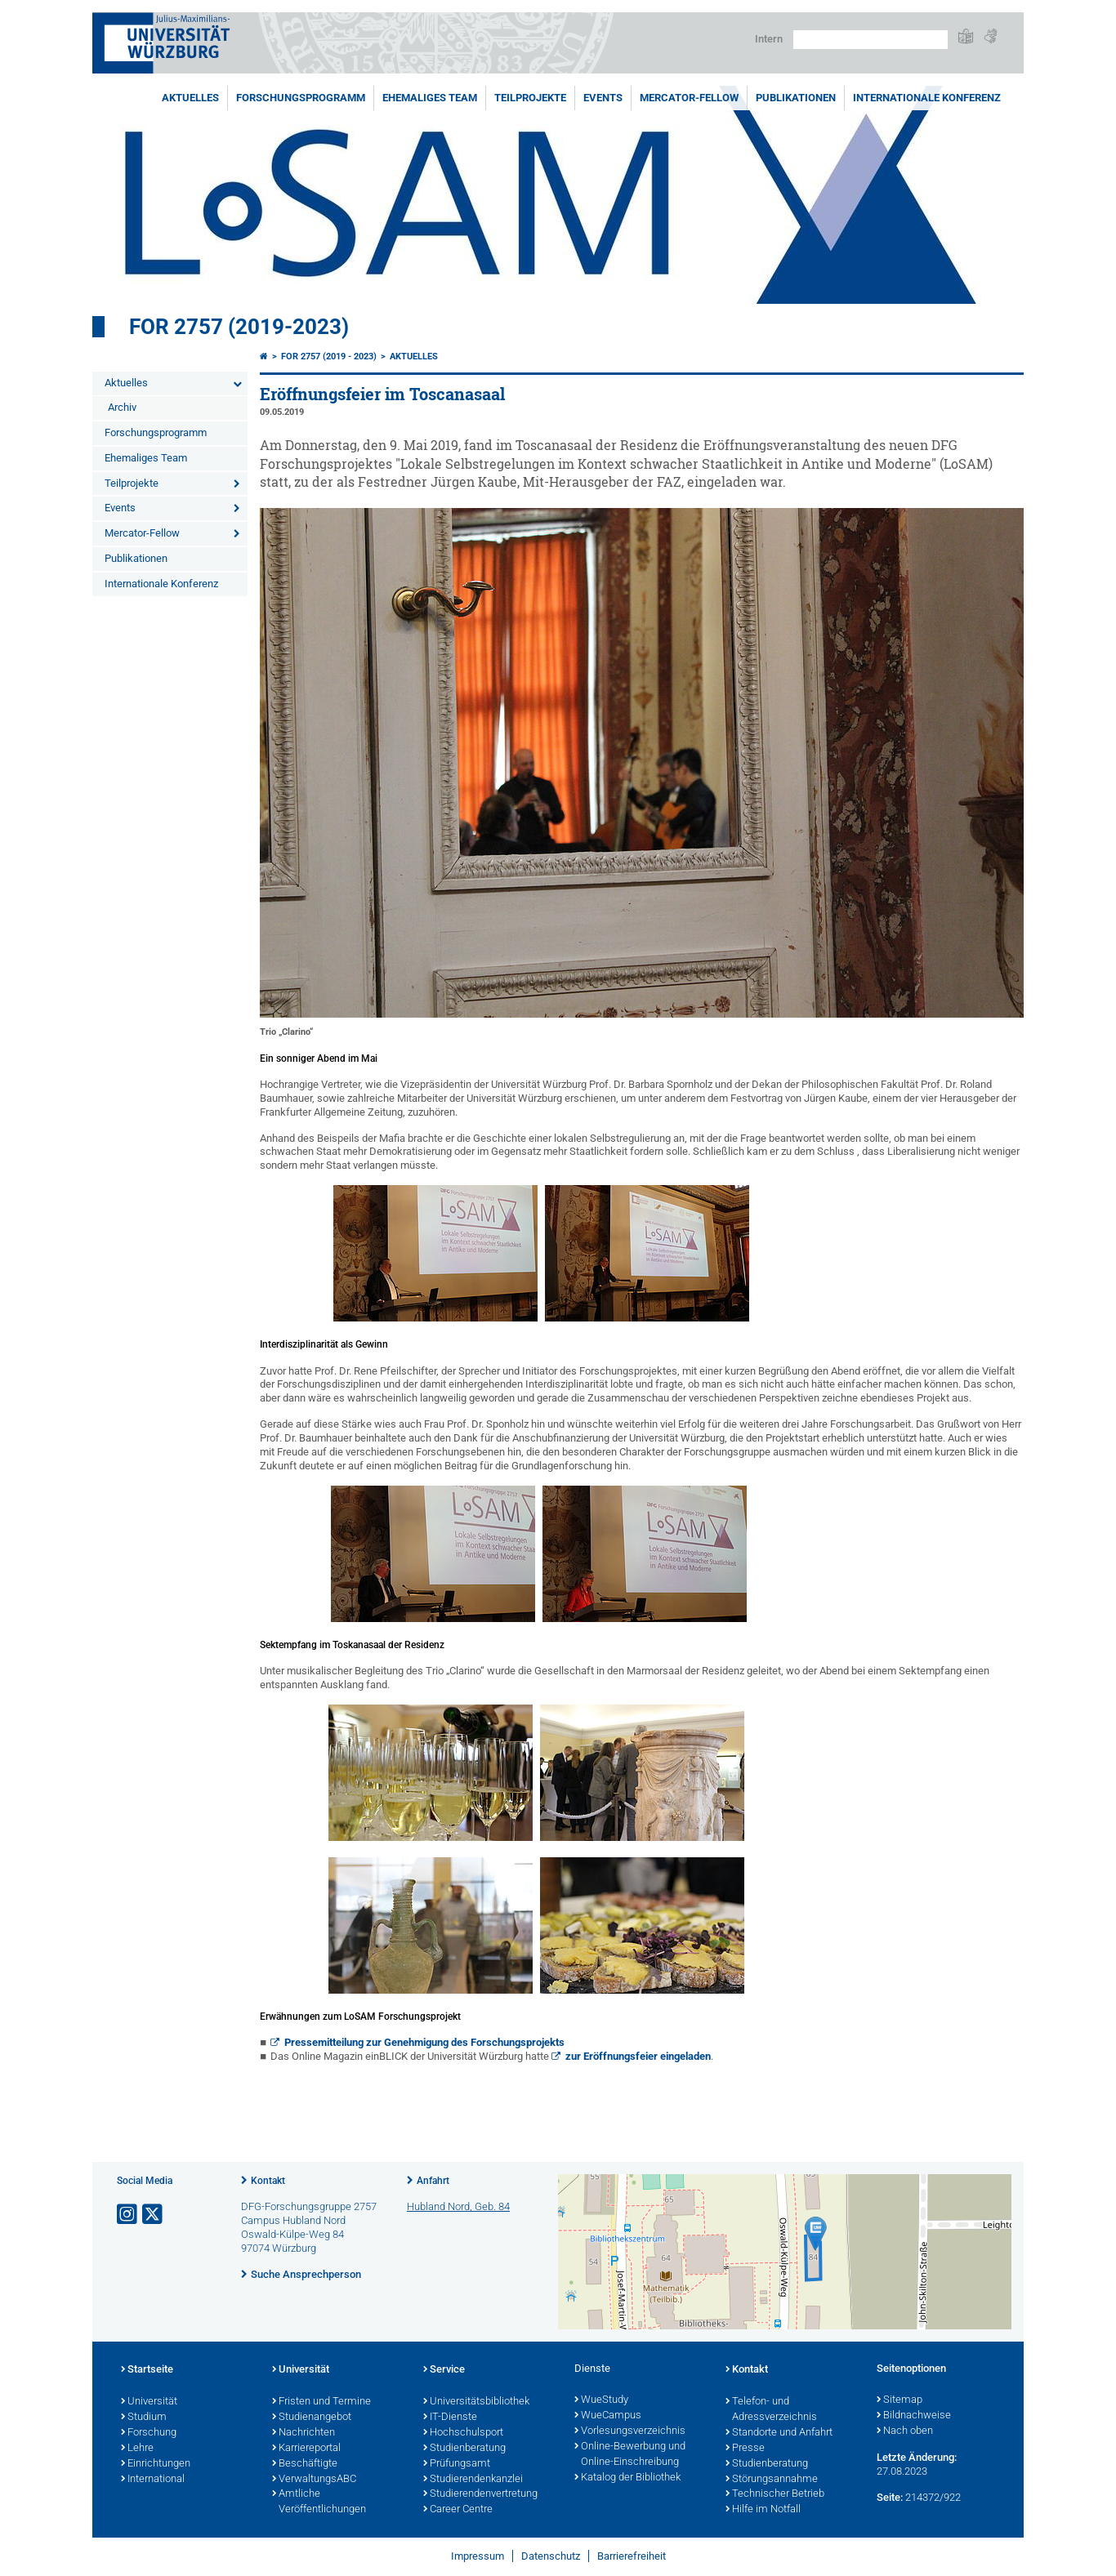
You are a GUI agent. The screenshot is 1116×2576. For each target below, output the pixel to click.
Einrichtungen (155, 2464)
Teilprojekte (530, 97)
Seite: (890, 2497)
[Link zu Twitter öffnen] (153, 2214)
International (153, 2479)
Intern (769, 39)
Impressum (477, 2556)
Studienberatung (464, 2448)
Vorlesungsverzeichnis (629, 2431)
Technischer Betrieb (774, 2494)
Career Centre (458, 2509)
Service (444, 2370)
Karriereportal (306, 2448)
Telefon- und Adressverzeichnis (771, 2410)
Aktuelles (190, 97)
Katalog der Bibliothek (627, 2478)
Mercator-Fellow (689, 97)
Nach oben (905, 2431)
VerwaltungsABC (314, 2479)
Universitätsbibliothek (476, 2402)
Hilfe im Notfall (763, 2509)
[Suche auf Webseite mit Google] (870, 39)
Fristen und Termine (321, 2402)
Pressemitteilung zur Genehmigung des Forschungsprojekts (424, 2042)
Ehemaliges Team (429, 97)
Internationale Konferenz (927, 97)
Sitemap (899, 2400)
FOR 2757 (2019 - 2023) (329, 356)
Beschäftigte (304, 2464)
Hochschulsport (463, 2433)
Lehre (137, 2448)
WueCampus (607, 2416)
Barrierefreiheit (631, 2556)
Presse (745, 2448)
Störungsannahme (771, 2479)
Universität (149, 2402)
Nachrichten (303, 2433)
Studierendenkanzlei (473, 2479)
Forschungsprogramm (300, 97)
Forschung (148, 2433)
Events (603, 97)
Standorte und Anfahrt (779, 2433)
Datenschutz (550, 2556)
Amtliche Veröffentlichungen (319, 2502)
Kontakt (268, 2180)
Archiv (122, 407)
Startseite (147, 2370)
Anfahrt (433, 2180)
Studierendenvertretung (480, 2494)
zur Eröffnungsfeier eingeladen (638, 2056)
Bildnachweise (914, 2416)
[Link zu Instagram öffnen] (128, 2214)
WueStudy (601, 2400)
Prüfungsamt (456, 2464)
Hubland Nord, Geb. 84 (458, 2206)
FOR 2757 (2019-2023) (239, 326)
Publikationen (796, 97)
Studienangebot (311, 2417)
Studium (144, 2417)
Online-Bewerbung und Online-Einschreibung (629, 2455)
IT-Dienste (450, 2417)
